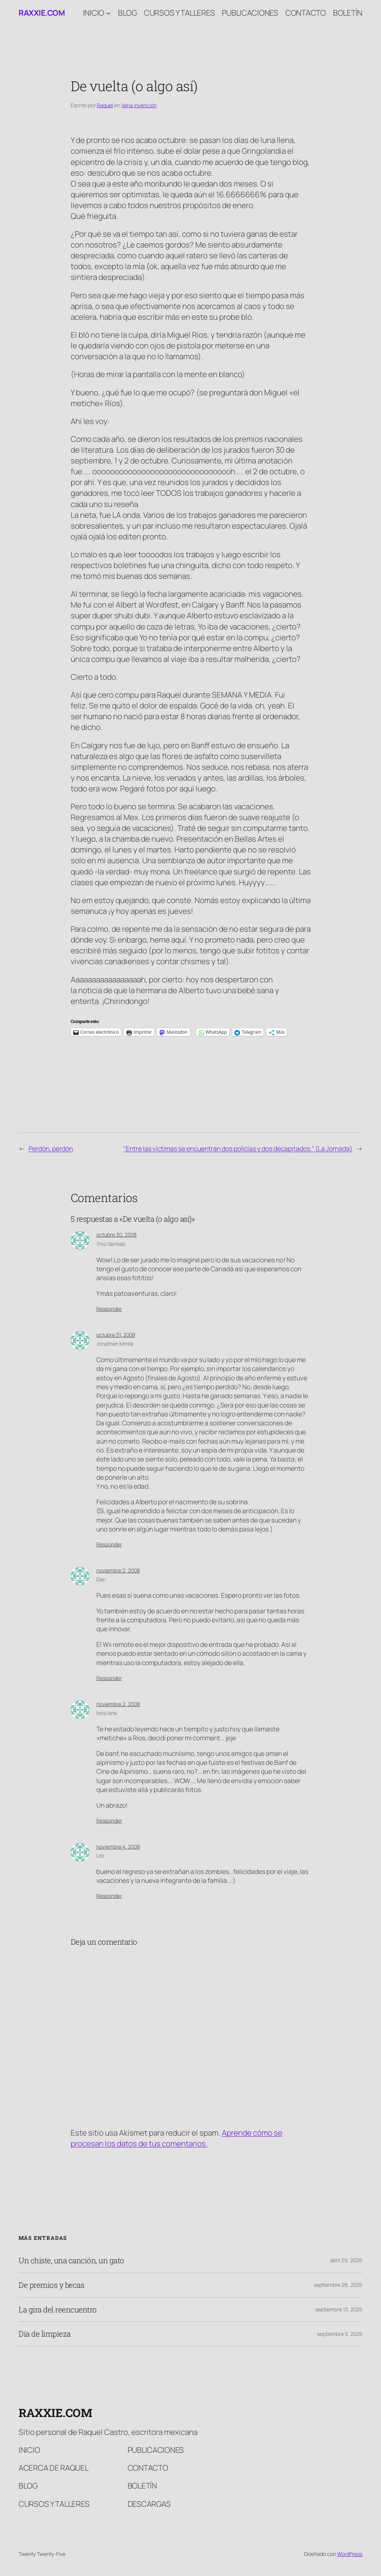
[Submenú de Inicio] (108, 12)
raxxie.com (42, 12)
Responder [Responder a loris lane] (109, 1820)
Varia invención (139, 105)
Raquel (105, 105)
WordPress (349, 2553)
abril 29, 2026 (346, 2260)
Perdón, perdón (51, 1148)
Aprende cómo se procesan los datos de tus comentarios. (176, 2138)
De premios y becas (51, 2285)
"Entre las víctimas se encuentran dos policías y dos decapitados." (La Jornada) (238, 1148)
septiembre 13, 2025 (338, 2309)
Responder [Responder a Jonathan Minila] (109, 1544)
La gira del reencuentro (58, 2309)
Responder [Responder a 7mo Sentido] (109, 1308)
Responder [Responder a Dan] (109, 1677)
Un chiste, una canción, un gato (71, 2260)
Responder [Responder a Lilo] (109, 1895)
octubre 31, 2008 (115, 1334)
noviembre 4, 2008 (118, 1846)
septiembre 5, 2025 (339, 2333)
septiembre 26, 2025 (338, 2284)
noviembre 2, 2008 (118, 1570)
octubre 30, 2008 (116, 1234)
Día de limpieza (45, 2334)
